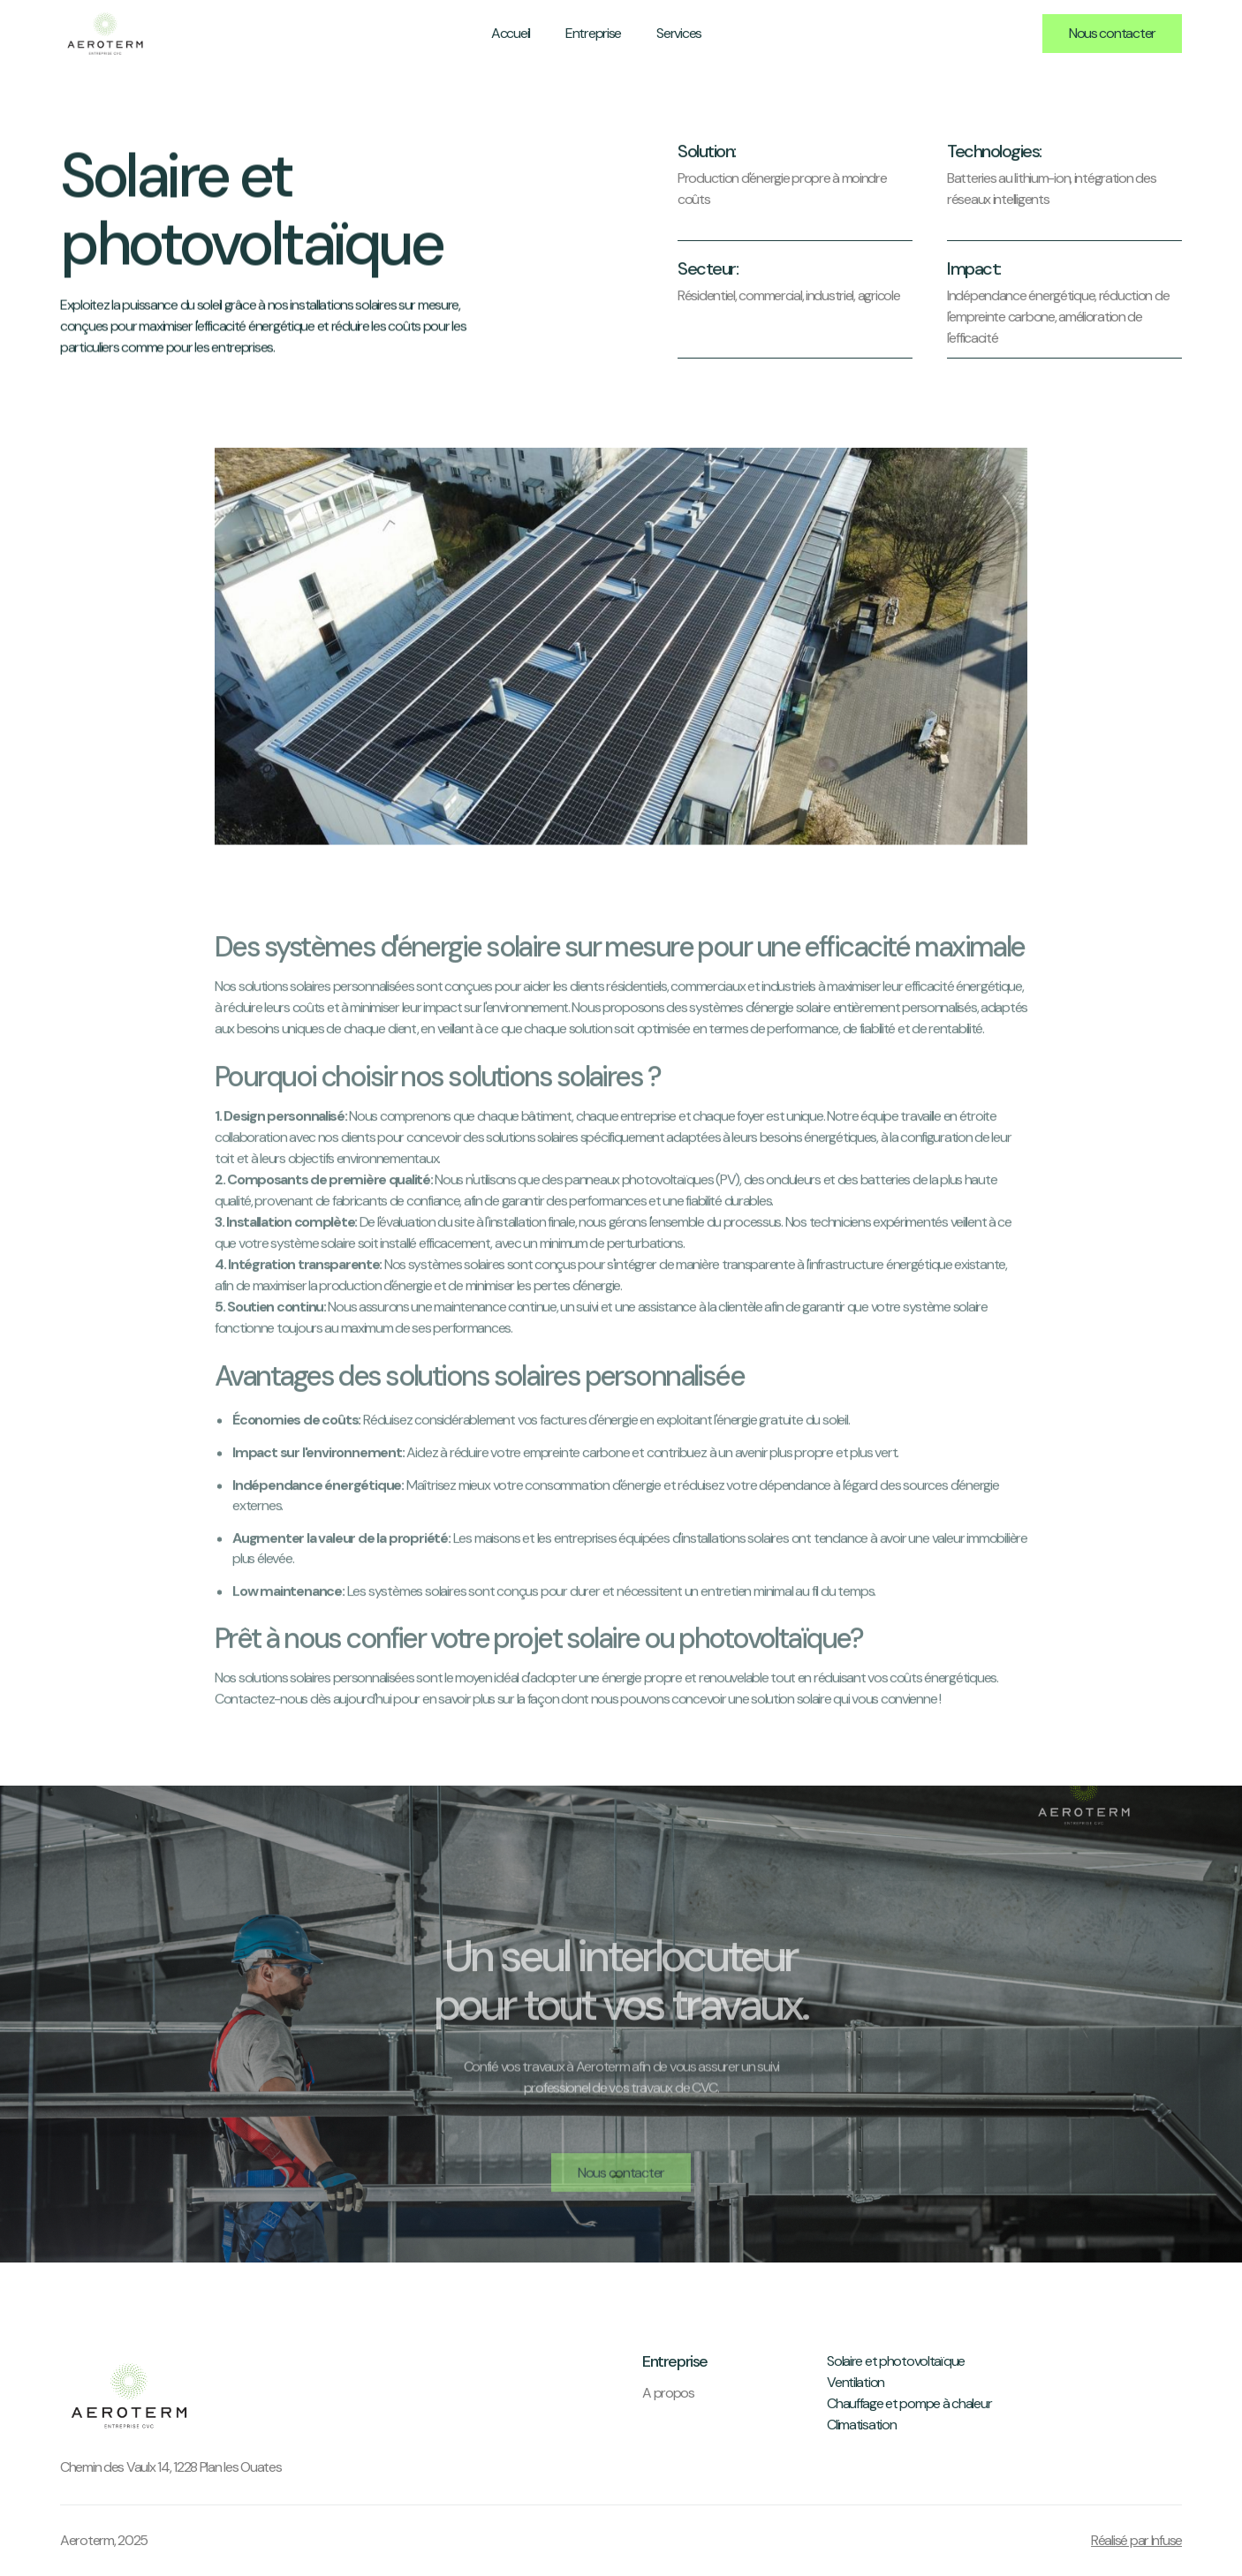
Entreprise (593, 33)
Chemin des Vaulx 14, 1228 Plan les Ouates (171, 2467)
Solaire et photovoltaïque (896, 2361)
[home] (105, 33)
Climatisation (861, 2424)
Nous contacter (1112, 33)
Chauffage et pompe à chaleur (909, 2403)
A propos (668, 2392)
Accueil (510, 33)
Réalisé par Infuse (1136, 2540)
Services (678, 33)
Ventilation (855, 2382)
